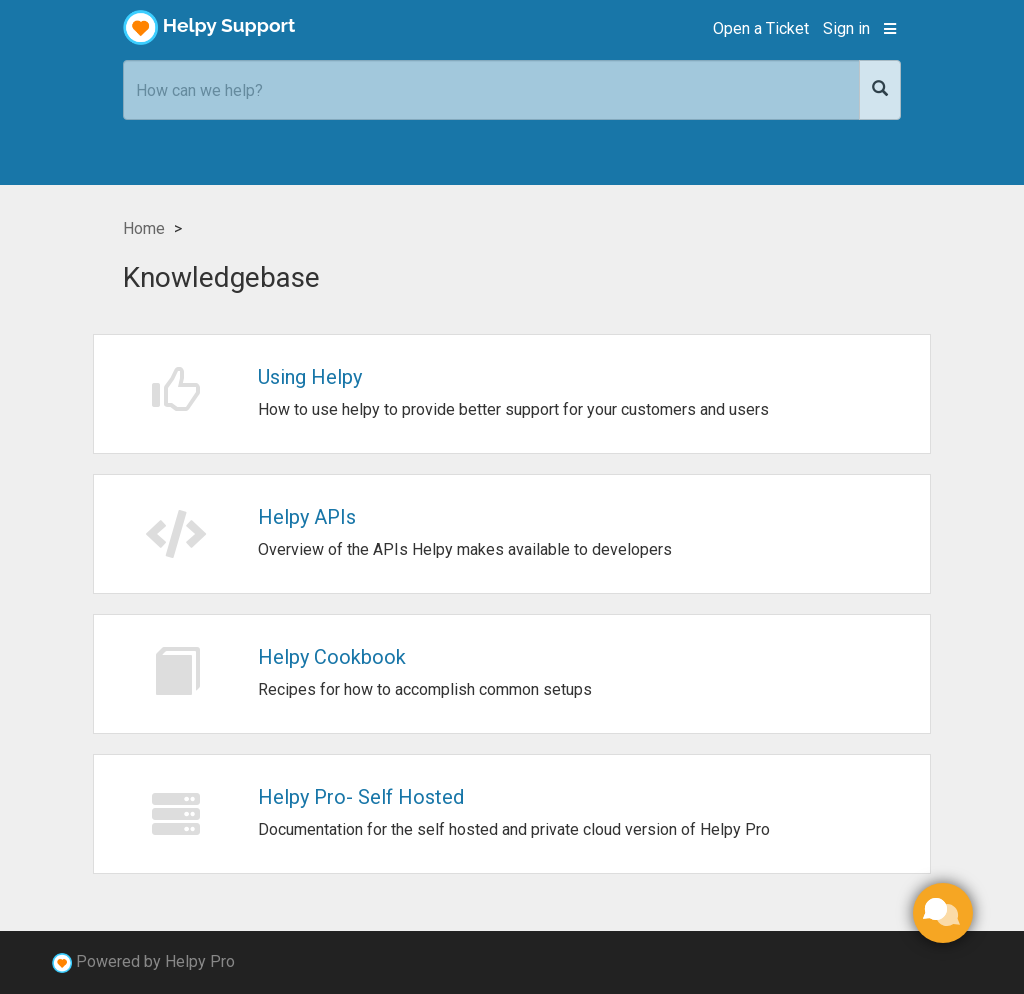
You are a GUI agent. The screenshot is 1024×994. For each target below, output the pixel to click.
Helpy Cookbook (332, 657)
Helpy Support (209, 27)
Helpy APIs (307, 517)
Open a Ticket (761, 28)
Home (144, 228)
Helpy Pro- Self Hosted (361, 797)
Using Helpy (310, 377)
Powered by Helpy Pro (155, 961)
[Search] (880, 90)
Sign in (846, 28)
